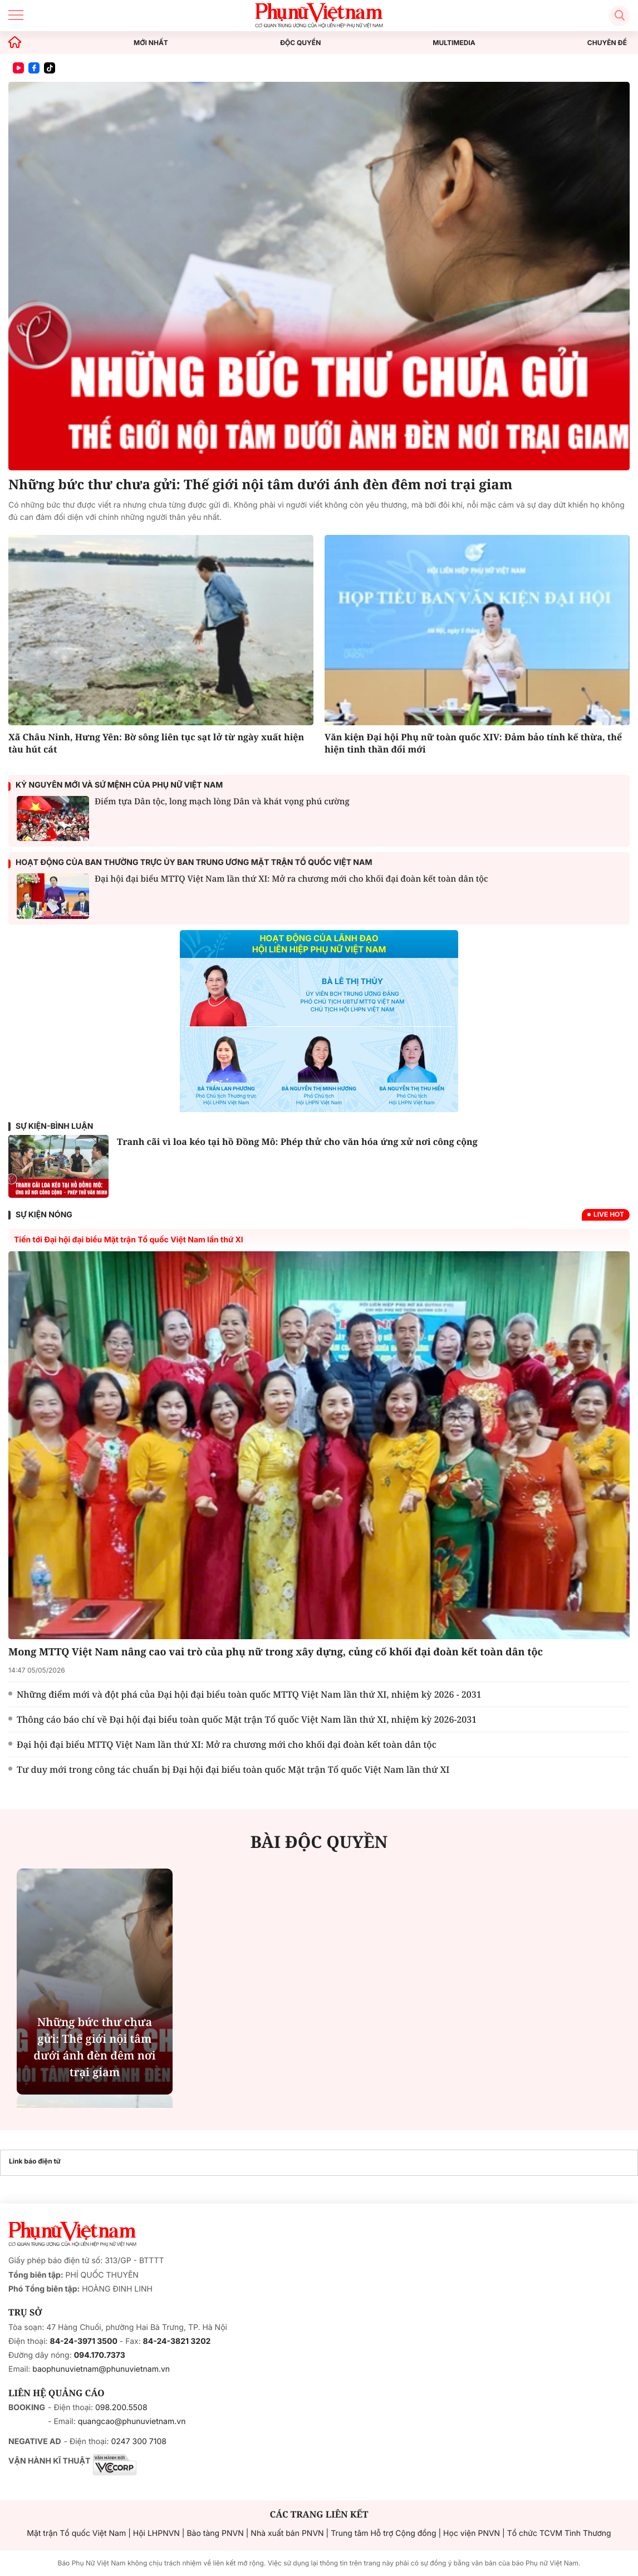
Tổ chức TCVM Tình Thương (559, 2533)
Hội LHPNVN (156, 2533)
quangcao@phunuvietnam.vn (132, 2421)
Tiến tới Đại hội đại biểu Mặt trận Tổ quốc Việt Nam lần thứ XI (128, 1240)
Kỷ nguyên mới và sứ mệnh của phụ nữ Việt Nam (119, 785)
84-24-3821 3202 (177, 2341)
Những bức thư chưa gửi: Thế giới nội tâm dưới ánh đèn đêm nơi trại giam (260, 485)
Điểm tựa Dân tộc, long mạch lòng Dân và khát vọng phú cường (222, 801)
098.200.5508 (121, 2407)
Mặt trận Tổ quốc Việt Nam (76, 2533)
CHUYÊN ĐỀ (607, 43)
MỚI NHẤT (151, 43)
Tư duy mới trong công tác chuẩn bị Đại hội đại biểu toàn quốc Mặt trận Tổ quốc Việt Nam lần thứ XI (233, 1769)
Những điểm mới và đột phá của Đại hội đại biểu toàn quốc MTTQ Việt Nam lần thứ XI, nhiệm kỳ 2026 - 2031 (249, 1694)
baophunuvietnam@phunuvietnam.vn (101, 2369)
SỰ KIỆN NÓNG (44, 1215)
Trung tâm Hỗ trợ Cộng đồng (383, 2533)
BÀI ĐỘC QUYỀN (319, 1842)
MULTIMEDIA (454, 43)
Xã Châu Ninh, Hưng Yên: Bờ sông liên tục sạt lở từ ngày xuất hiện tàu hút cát (156, 743)
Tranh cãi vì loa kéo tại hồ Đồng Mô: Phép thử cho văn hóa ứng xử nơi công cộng (297, 1141)
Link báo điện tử (35, 2161)
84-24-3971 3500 (83, 2341)
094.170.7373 (99, 2355)
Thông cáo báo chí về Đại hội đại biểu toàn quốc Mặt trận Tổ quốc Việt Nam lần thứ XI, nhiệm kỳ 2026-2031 (247, 1719)
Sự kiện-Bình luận (54, 1126)
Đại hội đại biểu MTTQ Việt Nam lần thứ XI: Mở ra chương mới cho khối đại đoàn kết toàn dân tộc (226, 1744)
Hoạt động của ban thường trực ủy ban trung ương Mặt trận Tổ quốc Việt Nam (194, 862)
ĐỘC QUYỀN (300, 43)
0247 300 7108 (138, 2441)
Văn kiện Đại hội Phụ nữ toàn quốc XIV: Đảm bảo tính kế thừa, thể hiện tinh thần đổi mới (473, 743)
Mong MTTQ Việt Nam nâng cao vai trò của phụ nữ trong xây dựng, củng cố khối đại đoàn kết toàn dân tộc (275, 1652)
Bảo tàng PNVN (215, 2533)
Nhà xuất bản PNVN (287, 2533)
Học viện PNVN (471, 2533)
